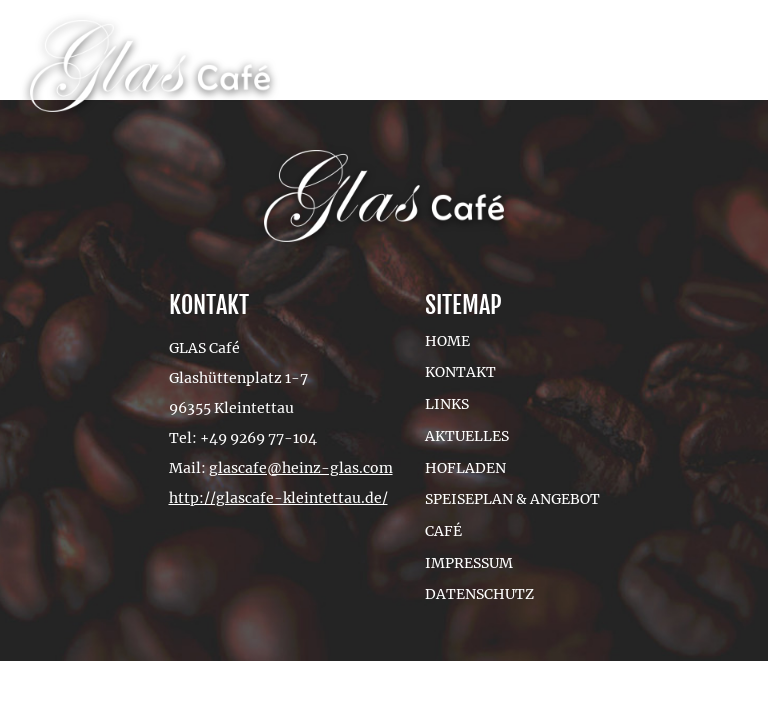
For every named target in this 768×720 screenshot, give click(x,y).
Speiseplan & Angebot (512, 499)
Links (447, 404)
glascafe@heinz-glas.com (301, 468)
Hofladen (465, 468)
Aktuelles (467, 436)
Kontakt (460, 372)
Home (447, 341)
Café (443, 531)
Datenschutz (479, 594)
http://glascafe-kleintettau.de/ (278, 498)
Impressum (469, 563)
